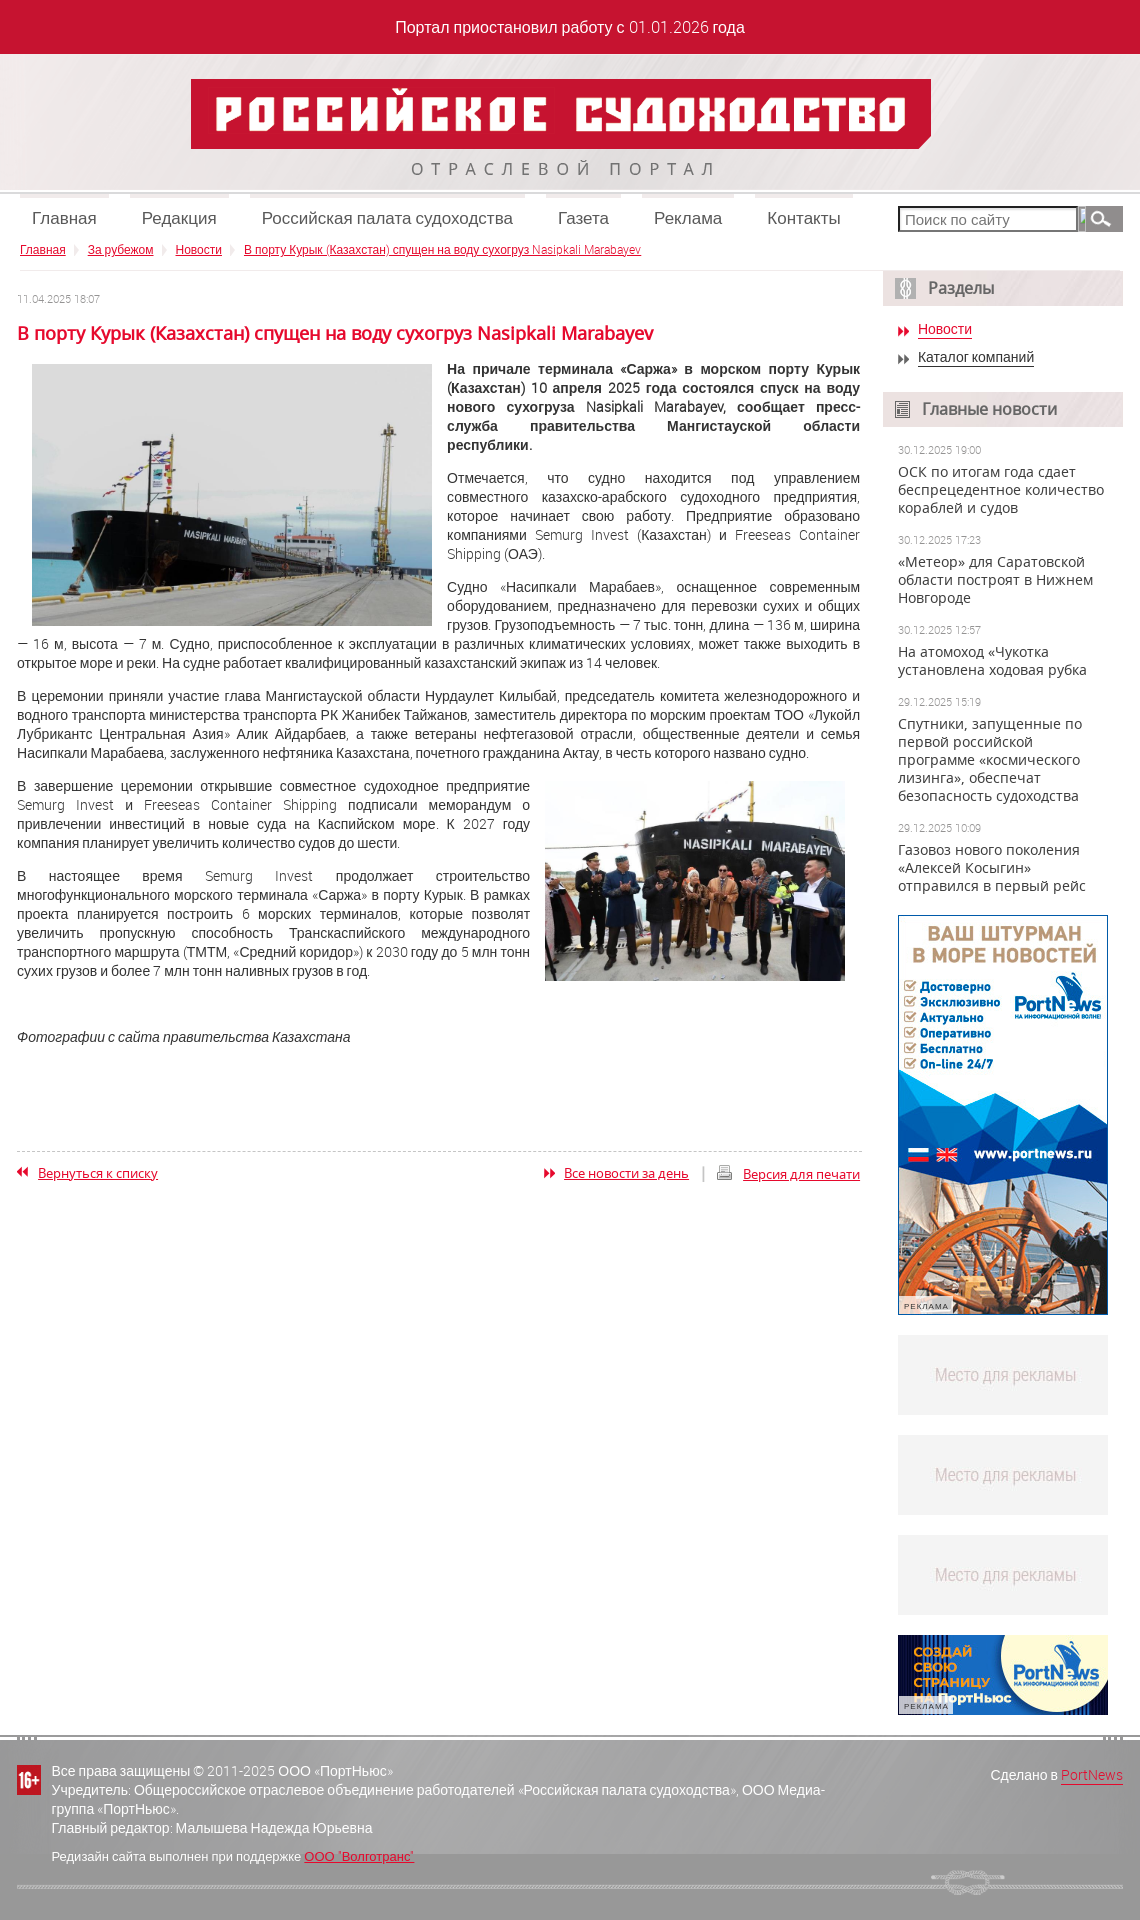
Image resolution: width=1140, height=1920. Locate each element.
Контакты (803, 217)
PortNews (1092, 1774)
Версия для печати (801, 1174)
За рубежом (121, 249)
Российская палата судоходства (387, 217)
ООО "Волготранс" (359, 1856)
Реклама (688, 217)
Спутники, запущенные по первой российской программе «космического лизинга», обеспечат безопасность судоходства (990, 760)
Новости (199, 249)
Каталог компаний (976, 357)
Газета (583, 217)
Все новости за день (626, 1173)
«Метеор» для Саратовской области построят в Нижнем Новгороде (995, 580)
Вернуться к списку (98, 1173)
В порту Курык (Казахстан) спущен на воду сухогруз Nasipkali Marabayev (442, 249)
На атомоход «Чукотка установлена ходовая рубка (992, 661)
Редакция (179, 217)
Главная (64, 217)
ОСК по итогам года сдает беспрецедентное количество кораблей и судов (1001, 490)
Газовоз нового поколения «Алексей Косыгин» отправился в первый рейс (992, 868)
